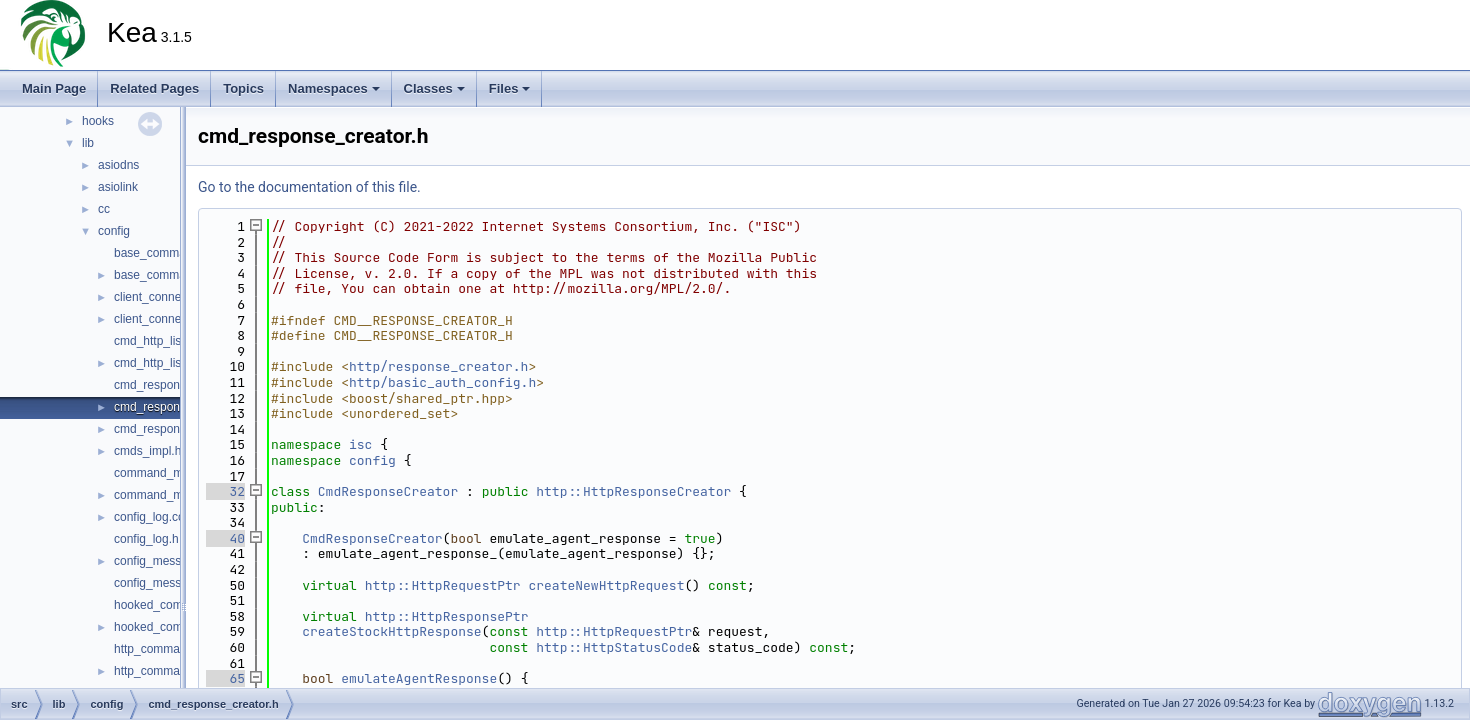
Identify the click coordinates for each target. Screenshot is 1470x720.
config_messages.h (165, 583)
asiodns (118, 165)
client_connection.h (165, 319)
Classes (434, 88)
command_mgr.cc (161, 473)
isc (360, 444)
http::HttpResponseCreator (633, 491)
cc (104, 209)
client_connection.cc (168, 297)
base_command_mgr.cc (177, 253)
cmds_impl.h (147, 451)
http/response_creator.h (438, 366)
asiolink (118, 187)
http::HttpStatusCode (614, 647)
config (114, 231)
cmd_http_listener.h (166, 363)
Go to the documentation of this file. (309, 187)
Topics (243, 88)
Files (510, 88)
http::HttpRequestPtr (443, 585)
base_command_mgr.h (175, 275)
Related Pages (154, 88)
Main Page (54, 88)
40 (225, 538)
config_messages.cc (168, 561)
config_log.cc (149, 517)
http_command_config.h (178, 671)
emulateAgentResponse (419, 678)
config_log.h (146, 539)
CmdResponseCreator (388, 491)
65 (225, 678)
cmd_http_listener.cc (168, 341)
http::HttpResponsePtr (447, 616)
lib (88, 143)
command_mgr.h (158, 495)
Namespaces (334, 88)
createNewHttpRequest (606, 585)
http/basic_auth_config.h (442, 382)
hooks (98, 121)
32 (225, 491)
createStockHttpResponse (391, 631)
